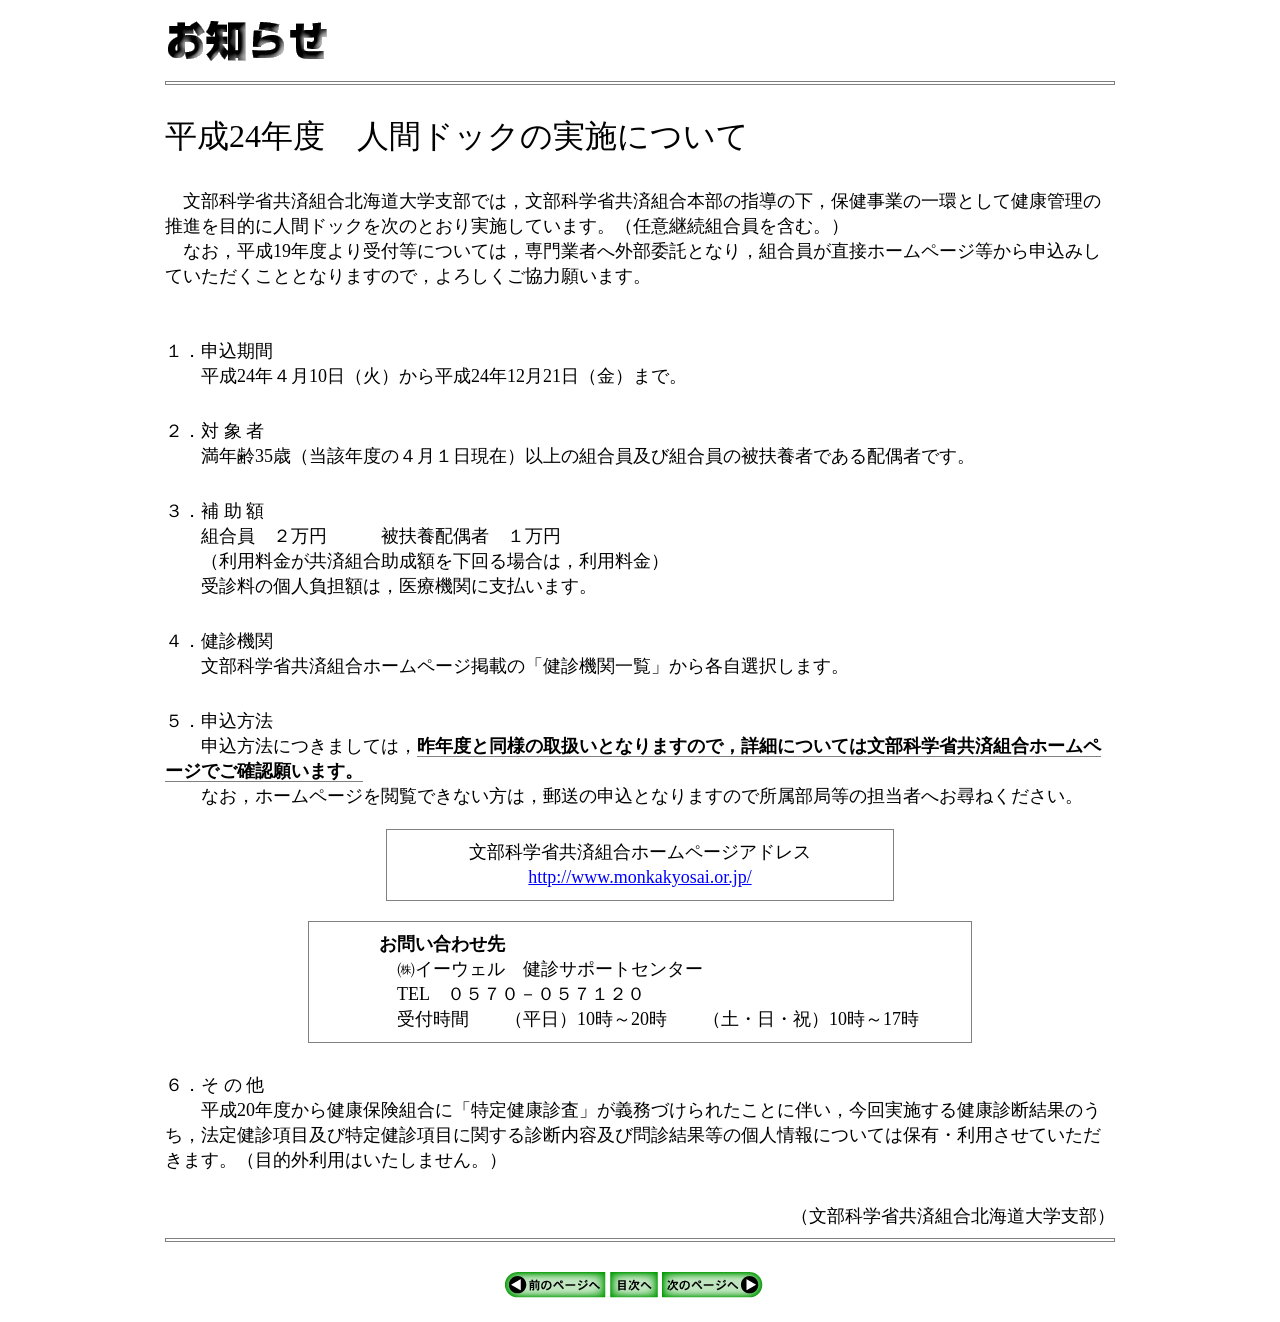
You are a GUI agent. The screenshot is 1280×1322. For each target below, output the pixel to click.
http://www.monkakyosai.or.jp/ (639, 877)
